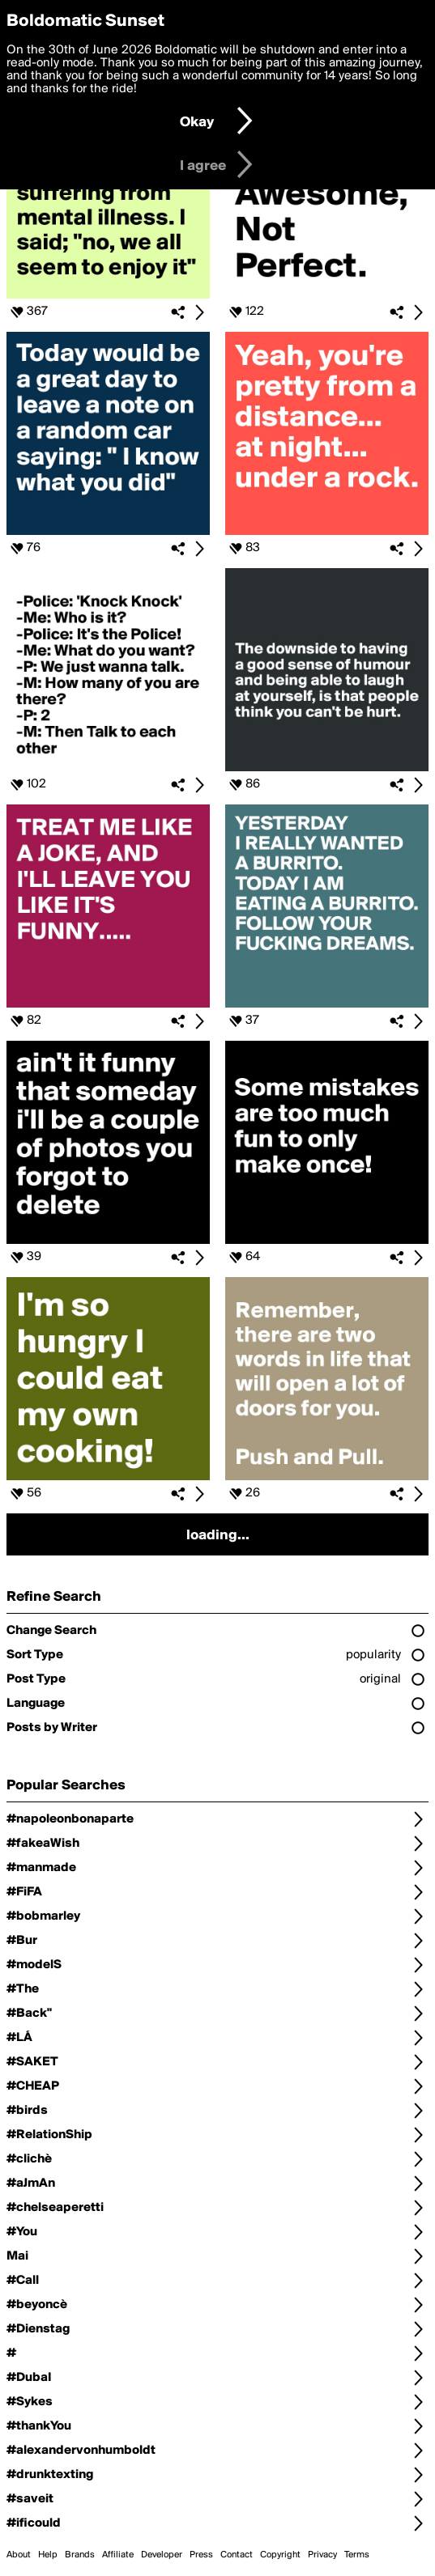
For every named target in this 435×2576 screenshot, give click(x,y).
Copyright (280, 2555)
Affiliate (118, 2555)
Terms (356, 2555)
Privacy (322, 2555)
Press (201, 2555)
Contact (236, 2555)
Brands (80, 2555)
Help (48, 2555)
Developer (161, 2555)
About (18, 2555)
